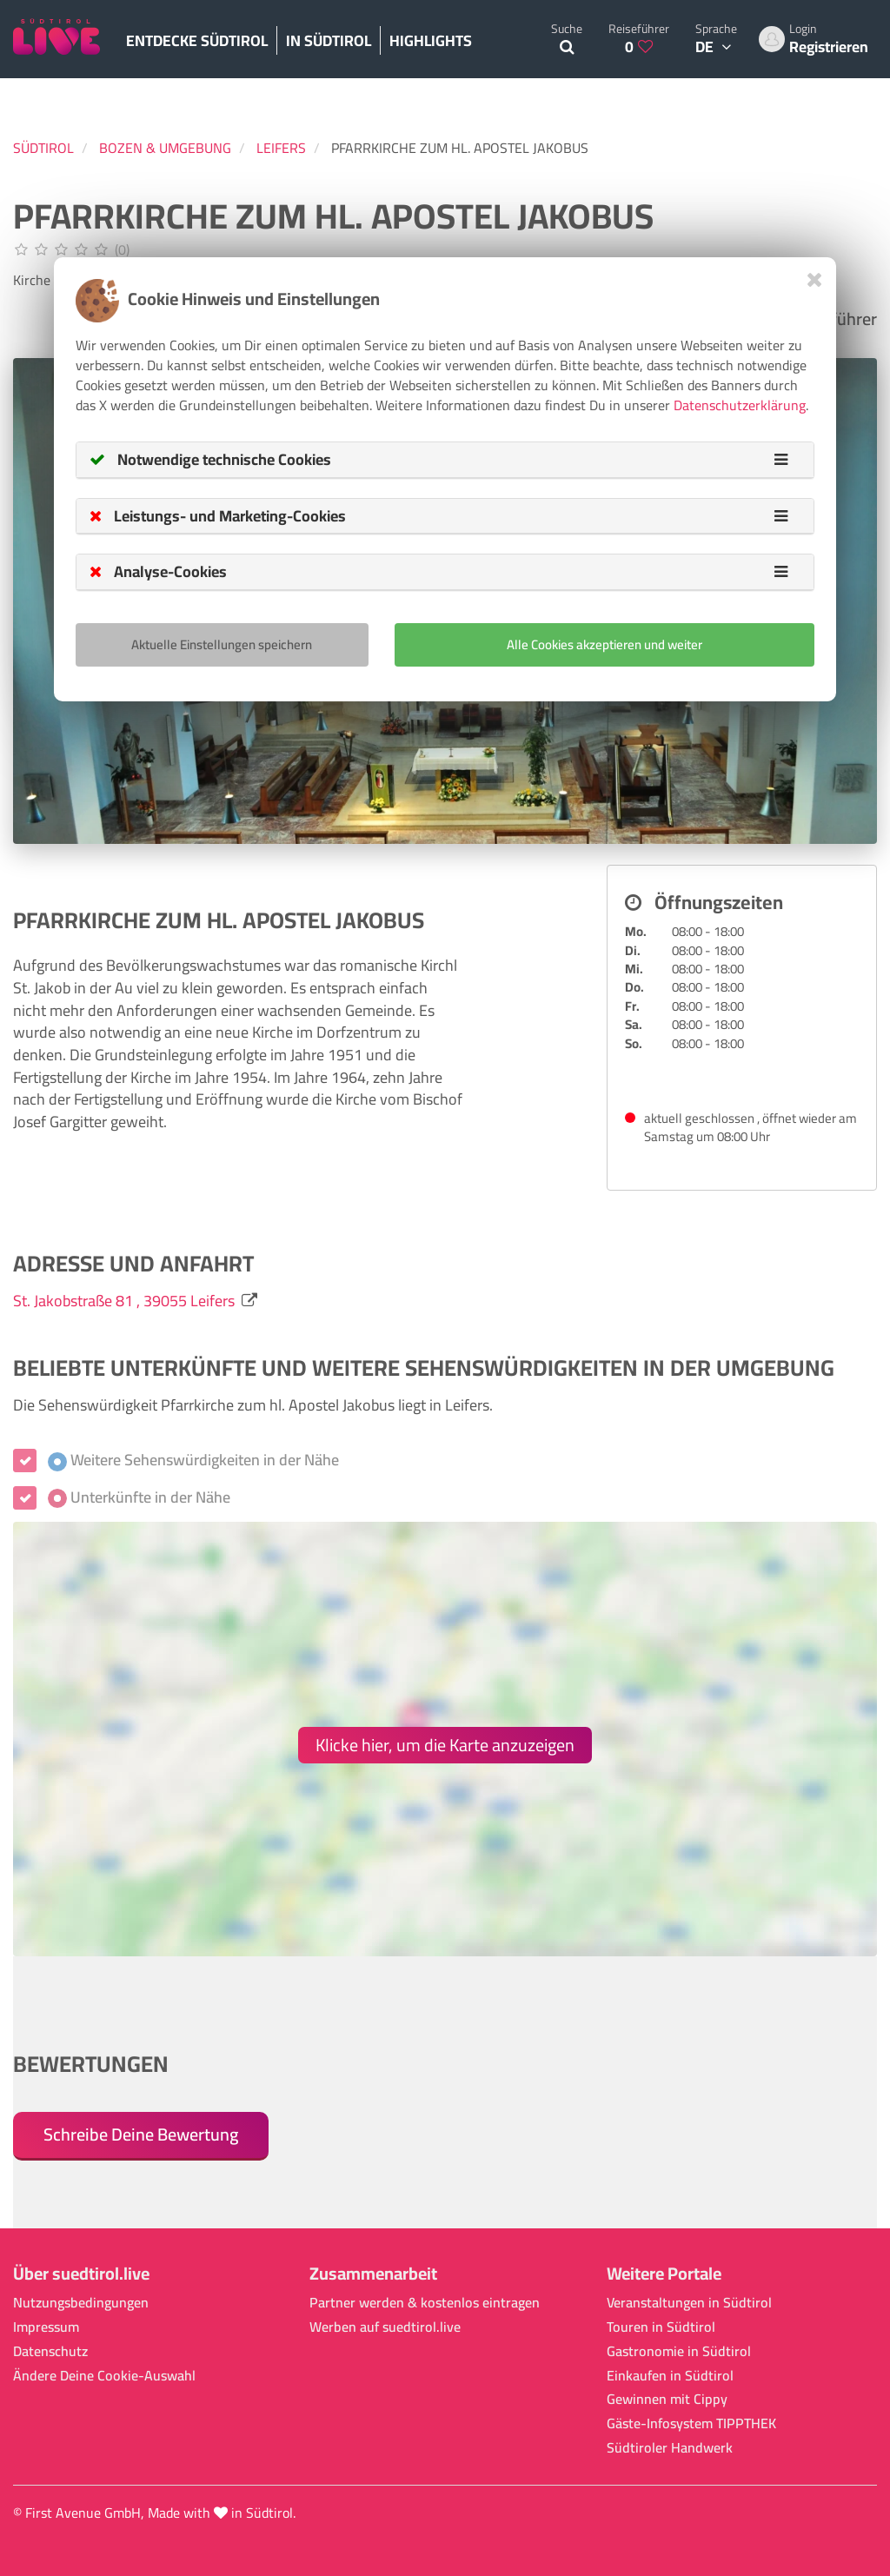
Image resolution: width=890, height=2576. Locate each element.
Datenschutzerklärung (740, 405)
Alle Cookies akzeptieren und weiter (604, 644)
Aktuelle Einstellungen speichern (221, 644)
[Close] (815, 279)
